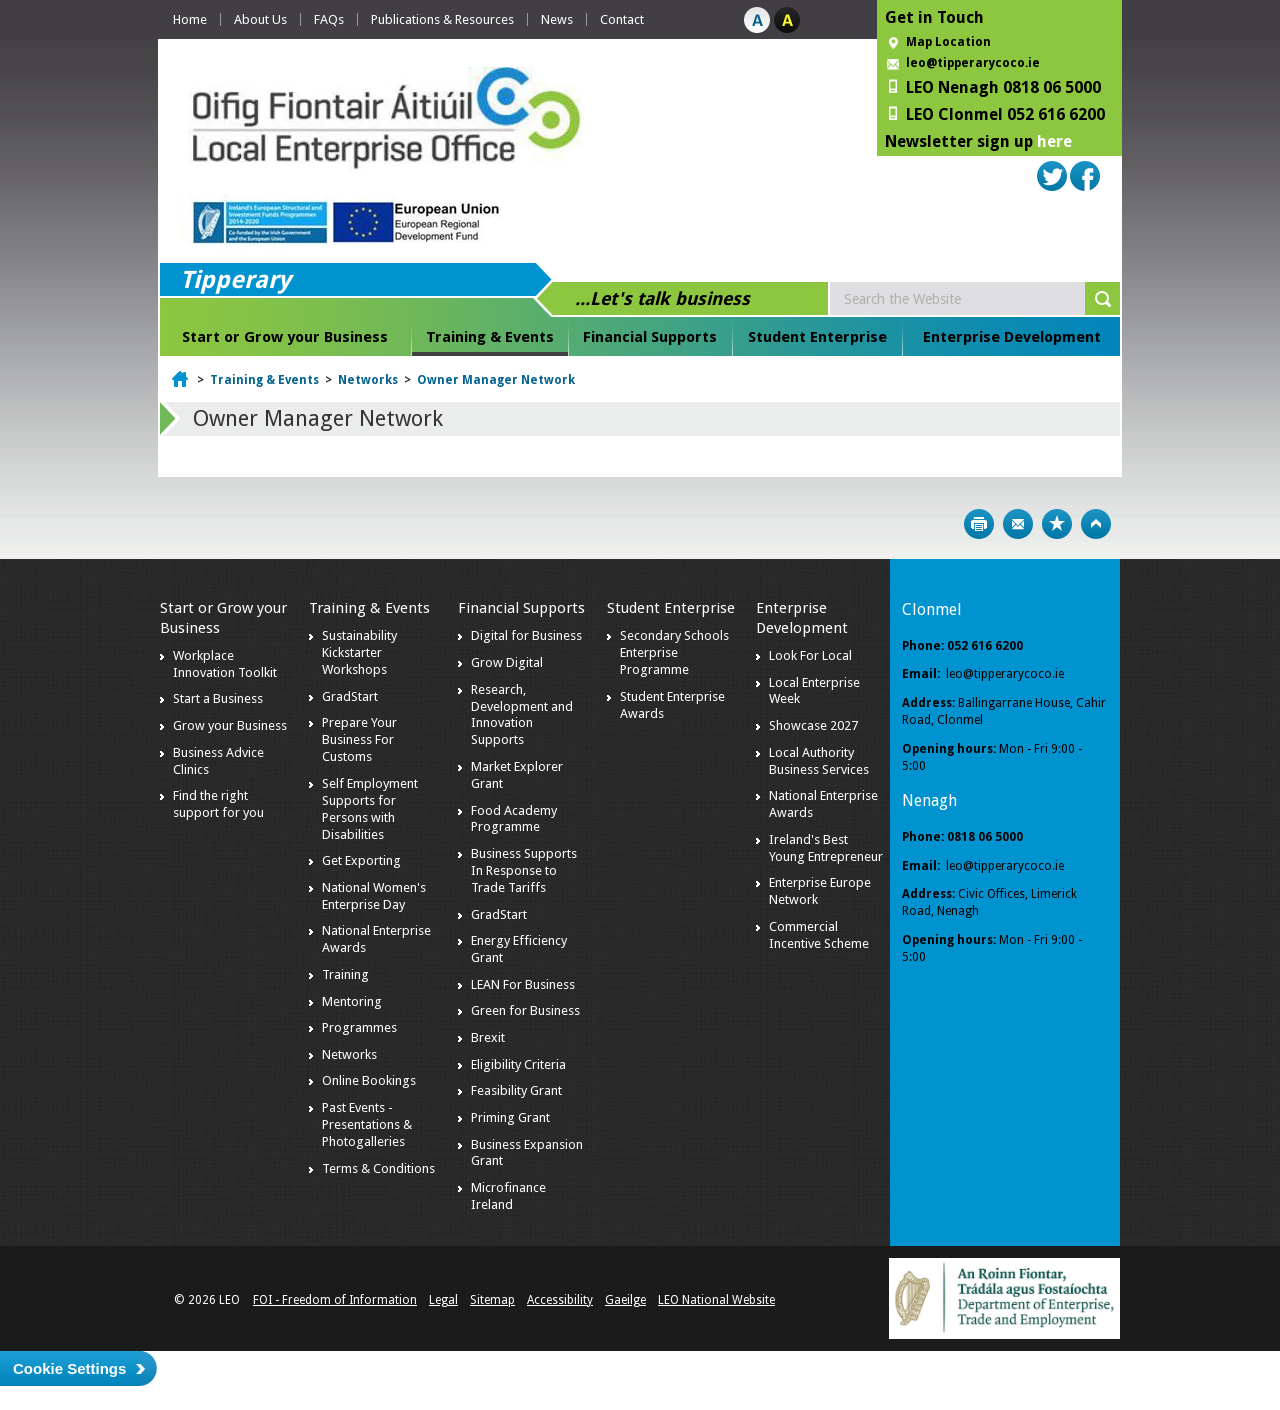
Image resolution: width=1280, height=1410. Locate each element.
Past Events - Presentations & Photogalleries (367, 1124)
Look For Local (810, 655)
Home (190, 19)
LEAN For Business (523, 984)
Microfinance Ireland (508, 1196)
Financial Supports (650, 337)
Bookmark (1057, 524)
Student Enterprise (817, 337)
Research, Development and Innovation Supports (522, 715)
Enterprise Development (1012, 337)
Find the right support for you (218, 804)
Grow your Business (230, 725)
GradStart (350, 696)
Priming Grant (510, 1117)
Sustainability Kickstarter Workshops (359, 652)
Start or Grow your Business (285, 337)
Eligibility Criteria (518, 1064)
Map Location (948, 42)
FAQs (329, 19)
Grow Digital (507, 662)
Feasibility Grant (516, 1090)
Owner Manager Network (496, 380)
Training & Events (490, 337)
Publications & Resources (442, 19)
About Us (260, 19)
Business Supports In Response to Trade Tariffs (524, 870)
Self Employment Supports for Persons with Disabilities (370, 809)
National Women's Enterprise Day (374, 896)
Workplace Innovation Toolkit (225, 664)
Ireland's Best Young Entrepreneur (826, 848)
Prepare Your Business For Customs (359, 739)
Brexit (488, 1037)
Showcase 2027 (813, 725)
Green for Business (525, 1010)
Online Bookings (369, 1080)
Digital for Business (526, 635)
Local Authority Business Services (819, 761)
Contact (622, 19)
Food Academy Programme (514, 819)
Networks (368, 380)
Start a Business (218, 698)
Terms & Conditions (378, 1168)
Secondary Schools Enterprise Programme (674, 652)
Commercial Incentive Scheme (819, 935)
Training (345, 974)
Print (979, 524)
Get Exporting (361, 860)
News (557, 19)
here (1054, 141)
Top (1096, 524)
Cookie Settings (69, 1368)
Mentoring (352, 1001)
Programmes (359, 1027)
